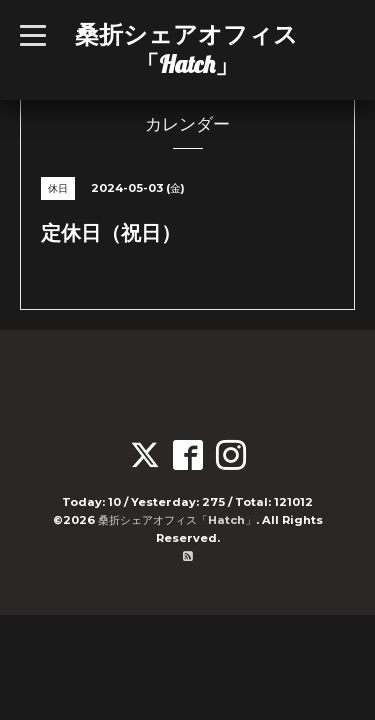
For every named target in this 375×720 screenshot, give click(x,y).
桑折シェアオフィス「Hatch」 (186, 49)
